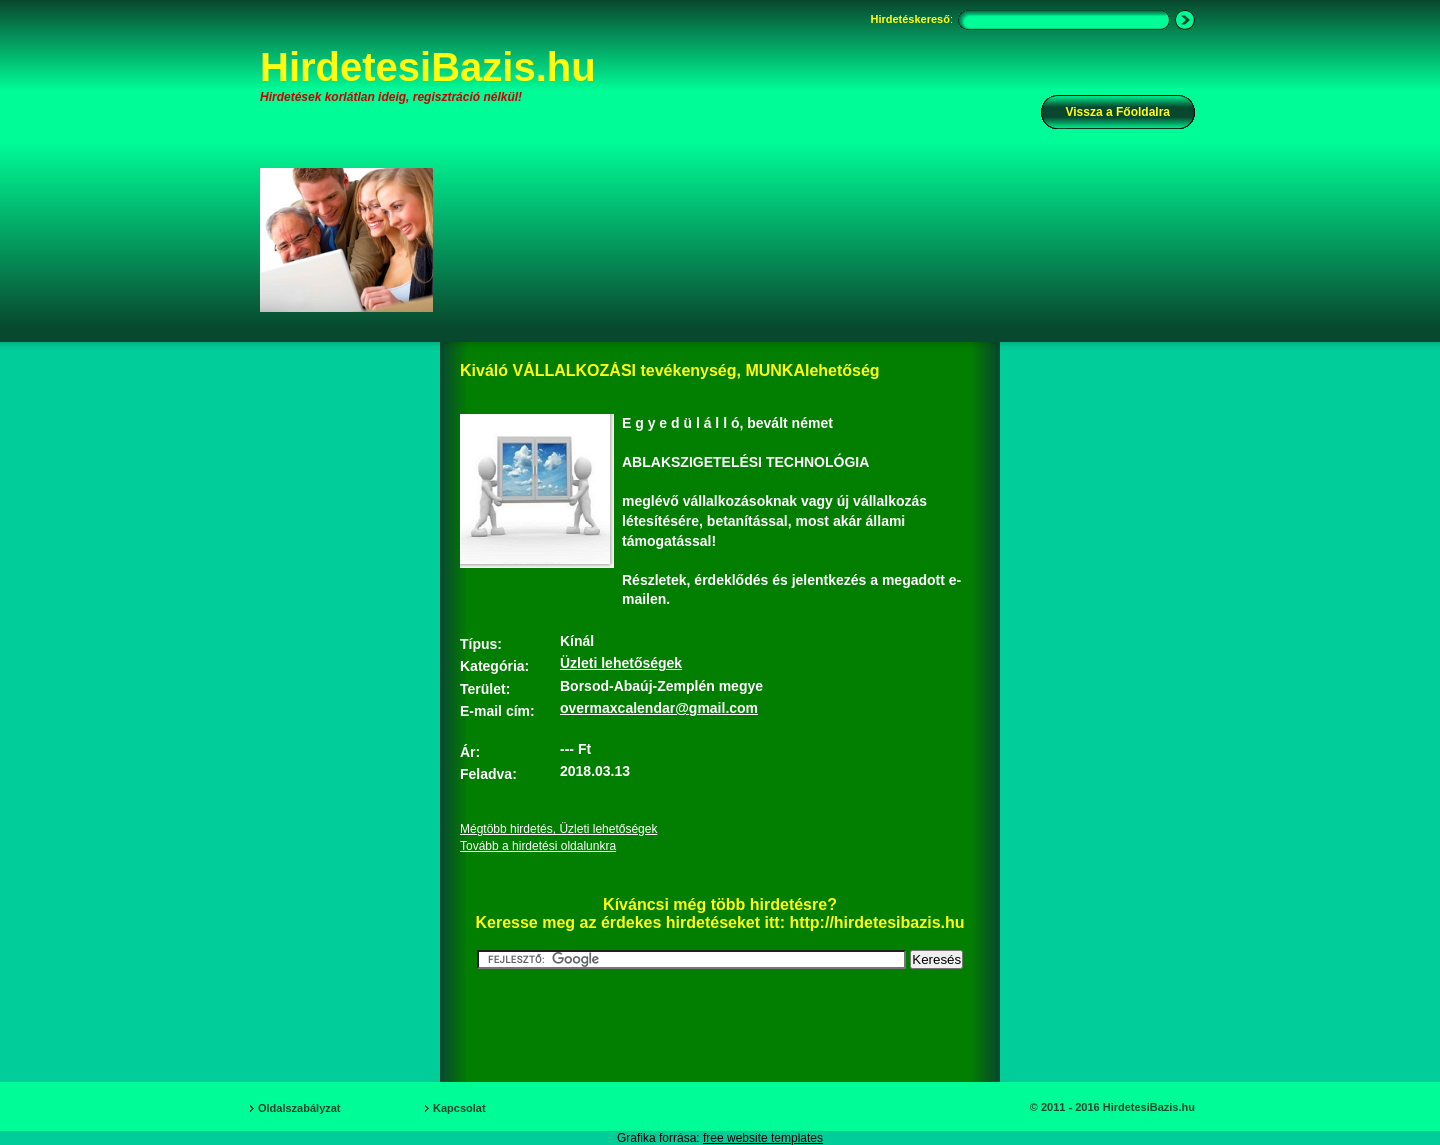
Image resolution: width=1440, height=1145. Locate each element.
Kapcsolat (459, 1108)
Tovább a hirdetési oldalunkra (538, 846)
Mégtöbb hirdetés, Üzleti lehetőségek (558, 829)
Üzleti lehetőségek (621, 663)
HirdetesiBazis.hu (428, 67)
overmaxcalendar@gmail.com (659, 708)
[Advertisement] (827, 239)
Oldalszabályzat (299, 1108)
